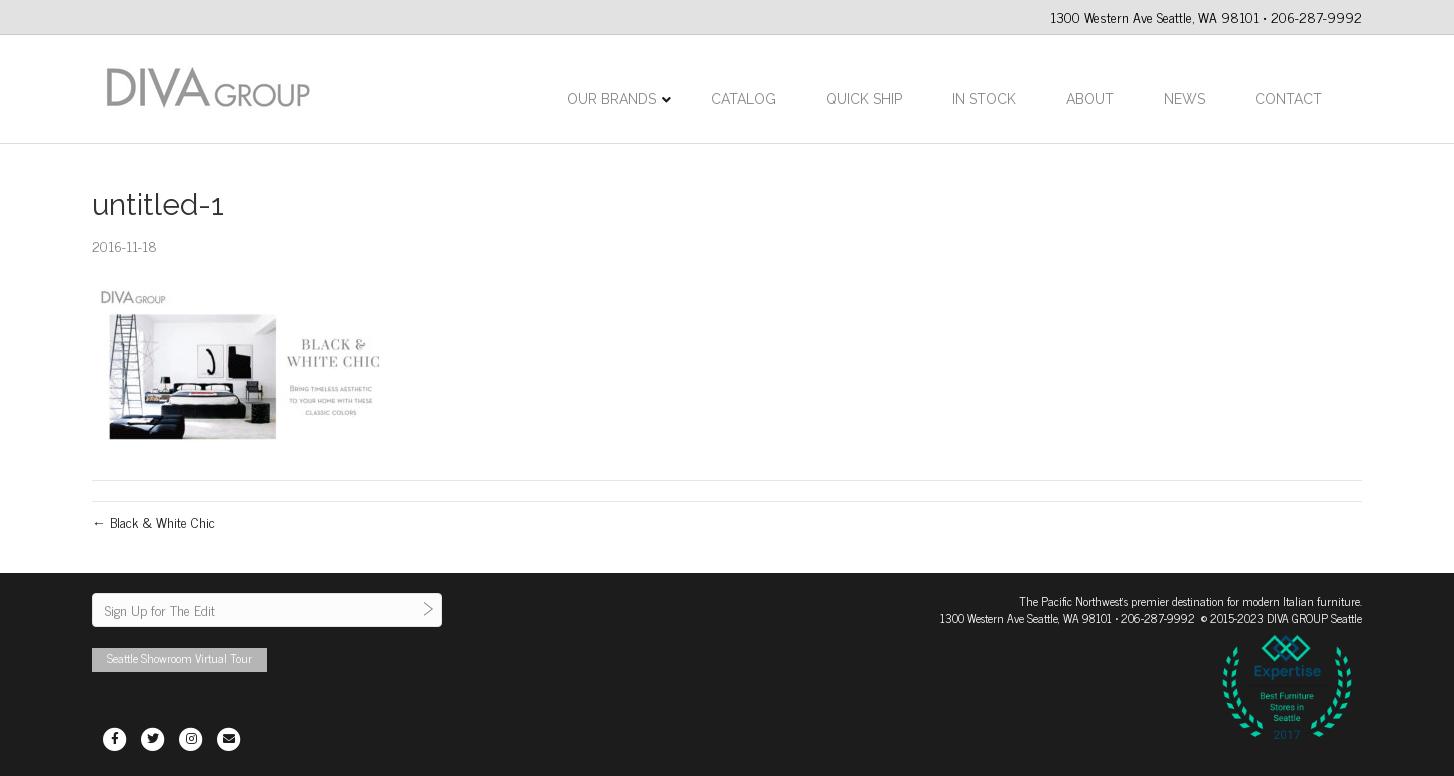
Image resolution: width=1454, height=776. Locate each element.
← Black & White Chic (153, 521)
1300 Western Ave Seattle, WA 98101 (1026, 618)
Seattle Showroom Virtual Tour (179, 658)
